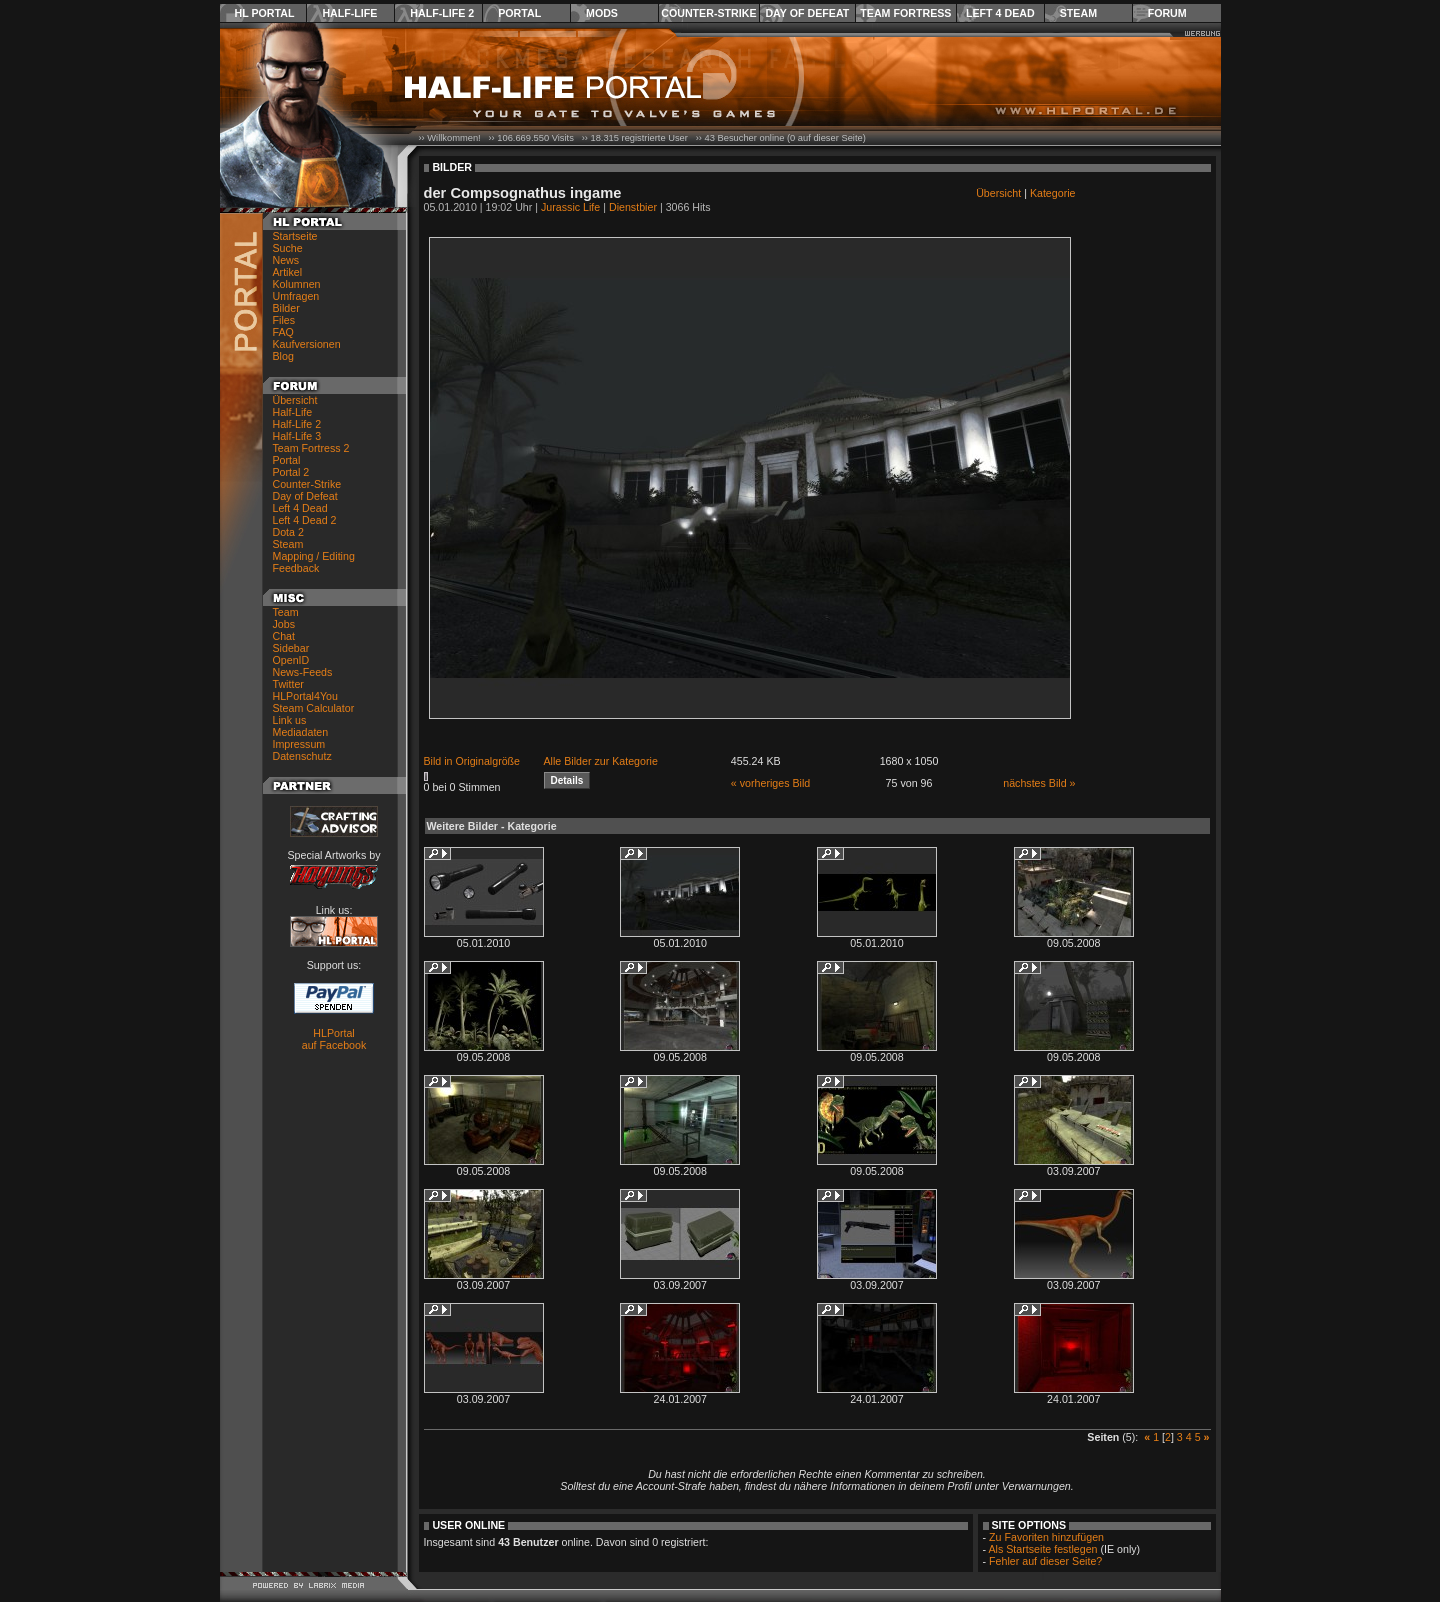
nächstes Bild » (1039, 783)
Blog (283, 356)
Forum (1167, 13)
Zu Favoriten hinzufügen (1046, 1537)
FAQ (283, 332)
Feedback (296, 568)
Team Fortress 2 (311, 448)
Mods (602, 13)
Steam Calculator (314, 708)
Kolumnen (297, 284)
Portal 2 (291, 472)
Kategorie (1053, 193)
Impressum (299, 744)
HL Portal (265, 13)
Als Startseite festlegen (1043, 1549)
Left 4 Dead (1000, 13)
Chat (284, 636)
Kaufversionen (307, 344)
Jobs (284, 624)
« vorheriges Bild (770, 783)
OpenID (291, 660)
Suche (288, 248)
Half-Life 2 (442, 13)
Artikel (288, 272)
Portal (519, 13)
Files (284, 320)
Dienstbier (633, 207)
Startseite (295, 236)
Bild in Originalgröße (472, 761)
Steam (1078, 13)
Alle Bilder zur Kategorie (601, 761)
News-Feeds (303, 672)
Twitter (288, 684)
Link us (290, 720)
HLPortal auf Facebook (334, 1039)
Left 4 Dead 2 (305, 520)
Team (286, 612)
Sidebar (291, 648)
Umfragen (296, 296)
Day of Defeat (807, 13)
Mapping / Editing (314, 556)
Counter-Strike (708, 13)
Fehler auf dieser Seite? (1045, 1561)
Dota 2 (288, 532)
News (286, 260)
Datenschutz (302, 756)
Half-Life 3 (297, 436)
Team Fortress (905, 13)
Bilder (286, 308)
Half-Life (349, 13)
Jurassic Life (570, 207)
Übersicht (295, 400)
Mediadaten (301, 732)
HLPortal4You (305, 696)
